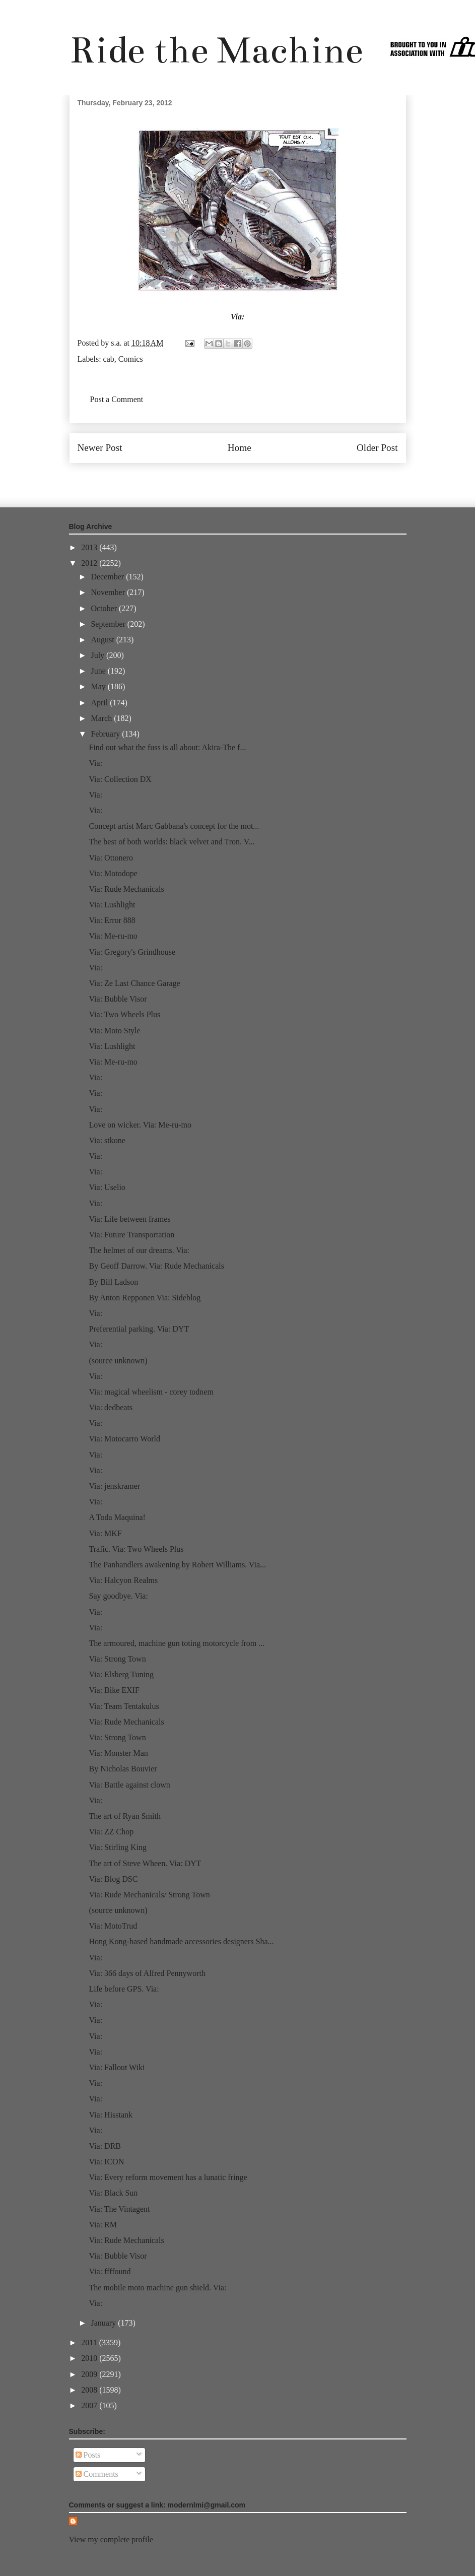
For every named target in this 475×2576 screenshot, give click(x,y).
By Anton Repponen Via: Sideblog (144, 1297)
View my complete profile (111, 2539)
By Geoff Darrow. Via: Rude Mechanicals (156, 1266)
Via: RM (102, 2224)
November (109, 592)
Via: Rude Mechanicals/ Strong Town (149, 1894)
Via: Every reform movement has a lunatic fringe (168, 2177)
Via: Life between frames (129, 1219)
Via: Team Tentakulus (124, 1706)
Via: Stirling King (118, 1847)
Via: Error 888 (112, 920)
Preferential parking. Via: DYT (139, 1329)
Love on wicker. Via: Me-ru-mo (140, 1124)
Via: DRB (104, 2146)
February (106, 734)
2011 (90, 2342)
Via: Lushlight (112, 904)
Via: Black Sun (113, 2193)
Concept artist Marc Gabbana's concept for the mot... (174, 826)
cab (108, 359)
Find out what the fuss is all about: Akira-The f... (167, 747)
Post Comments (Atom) (259, 478)
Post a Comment (117, 399)
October (105, 608)
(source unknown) (118, 1360)
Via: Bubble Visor (118, 999)
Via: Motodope (113, 873)
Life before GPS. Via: (124, 1989)
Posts (88, 2455)
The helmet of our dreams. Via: (139, 1250)
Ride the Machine (216, 50)
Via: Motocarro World (124, 1438)
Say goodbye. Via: (118, 1596)
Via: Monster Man (118, 1753)
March (102, 718)
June (99, 671)
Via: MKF (105, 1533)
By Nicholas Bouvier (123, 1768)
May (99, 686)
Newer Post (100, 447)
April (100, 702)
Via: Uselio (107, 1187)
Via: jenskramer (114, 1486)
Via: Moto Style (114, 1030)
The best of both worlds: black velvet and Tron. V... (171, 841)
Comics (130, 359)
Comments (97, 2474)
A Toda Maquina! (117, 1517)
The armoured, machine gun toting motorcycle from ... (176, 1643)
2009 (90, 2374)
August (103, 639)
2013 (90, 547)
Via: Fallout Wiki (117, 2067)
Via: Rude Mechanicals (126, 889)
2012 (90, 563)
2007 (90, 2405)
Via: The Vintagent (119, 2209)
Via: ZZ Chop (111, 1831)
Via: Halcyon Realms (123, 1580)
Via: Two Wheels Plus (124, 1014)
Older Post (377, 447)
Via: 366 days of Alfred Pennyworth (147, 1973)
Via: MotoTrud (113, 1926)
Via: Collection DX (120, 779)
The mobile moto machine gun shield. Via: (157, 2287)
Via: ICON (106, 2161)
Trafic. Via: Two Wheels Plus (136, 1549)
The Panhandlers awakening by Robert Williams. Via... (177, 1564)
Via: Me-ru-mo (113, 936)
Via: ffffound (109, 2271)
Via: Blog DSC (113, 1879)
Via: (238, 316)
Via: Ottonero (110, 857)
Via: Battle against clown (129, 1784)
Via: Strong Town (117, 1659)
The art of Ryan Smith (124, 1816)
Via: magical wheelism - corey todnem (151, 1392)
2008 (90, 2390)
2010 (90, 2358)
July (98, 655)
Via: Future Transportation (131, 1234)
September (109, 624)
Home (239, 447)
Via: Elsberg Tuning (121, 1674)
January (104, 2323)
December (108, 576)
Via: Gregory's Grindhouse (132, 952)
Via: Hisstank (110, 2114)
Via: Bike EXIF (114, 1690)
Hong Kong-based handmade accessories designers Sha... (181, 1941)
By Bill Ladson (113, 1282)
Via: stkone (107, 1140)
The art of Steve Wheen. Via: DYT (145, 1863)
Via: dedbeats (110, 1407)
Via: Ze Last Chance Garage (134, 983)
